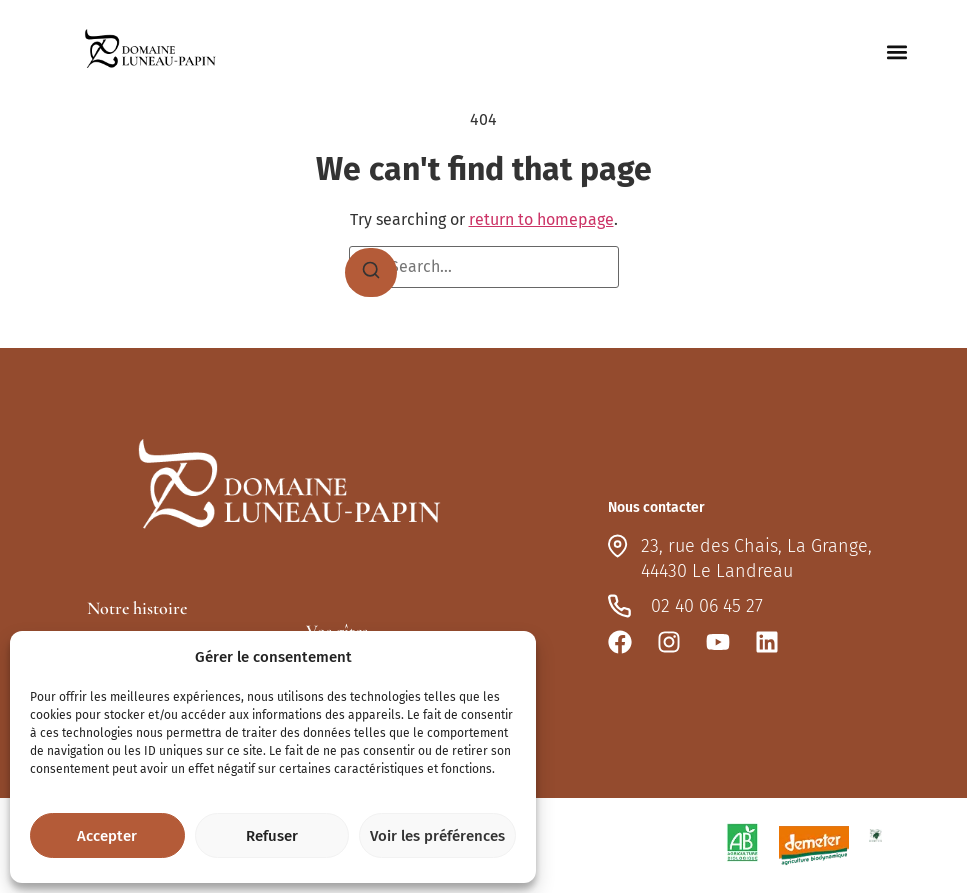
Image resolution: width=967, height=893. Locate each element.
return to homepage (541, 219)
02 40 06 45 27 (707, 606)
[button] (896, 52)
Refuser (272, 836)
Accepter (107, 836)
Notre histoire (137, 608)
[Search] (371, 273)
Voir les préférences (437, 836)
